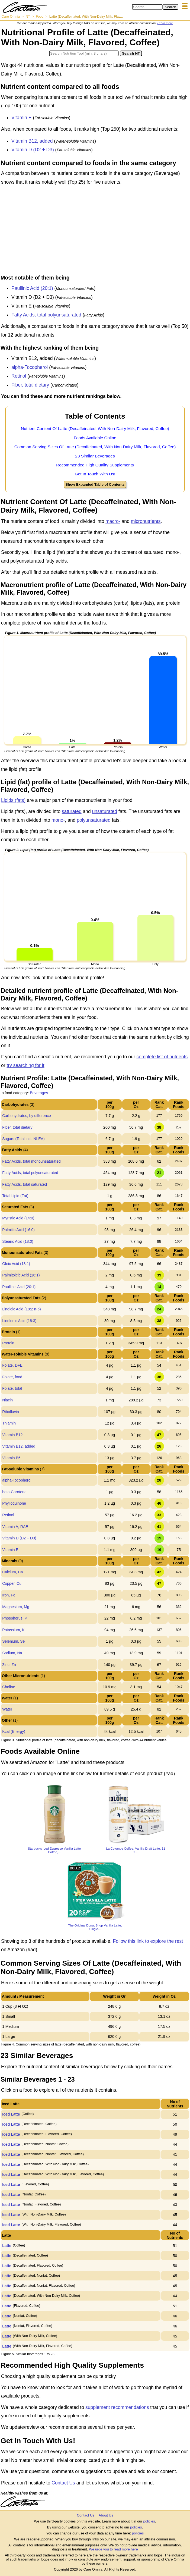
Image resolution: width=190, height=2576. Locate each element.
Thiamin (9, 1423)
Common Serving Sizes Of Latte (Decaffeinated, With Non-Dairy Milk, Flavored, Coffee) (95, 446)
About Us (106, 2515)
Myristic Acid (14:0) (18, 1218)
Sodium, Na (12, 1653)
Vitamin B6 (11, 1458)
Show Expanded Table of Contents (94, 484)
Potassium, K (13, 1630)
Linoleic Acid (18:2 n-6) (21, 1309)
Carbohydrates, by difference (26, 1115)
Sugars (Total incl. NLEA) (23, 1139)
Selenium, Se (13, 1641)
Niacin (7, 1400)
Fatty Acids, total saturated (24, 1184)
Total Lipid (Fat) (15, 1196)
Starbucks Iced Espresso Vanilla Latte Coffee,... (54, 1850)
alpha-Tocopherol (29, 367)
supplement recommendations (117, 2407)
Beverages (39, 1093)
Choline (8, 1687)
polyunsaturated (94, 820)
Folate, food (12, 1377)
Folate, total (12, 1388)
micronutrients (146, 521)
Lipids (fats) (13, 800)
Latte (6, 2246)
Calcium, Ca (12, 1572)
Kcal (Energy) (13, 1731)
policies (149, 2521)
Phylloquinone (14, 1503)
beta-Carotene (14, 1492)
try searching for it (25, 1065)
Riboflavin (10, 1412)
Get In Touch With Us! (95, 474)
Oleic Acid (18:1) (16, 1264)
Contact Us (63, 2483)
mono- (58, 820)
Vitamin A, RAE (15, 1526)
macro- (112, 521)
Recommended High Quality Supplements (95, 465)
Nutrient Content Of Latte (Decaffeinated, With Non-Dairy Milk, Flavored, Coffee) (95, 428)
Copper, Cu (11, 1583)
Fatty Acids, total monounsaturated (31, 1161)
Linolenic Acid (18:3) (19, 1321)
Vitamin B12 (12, 1435)
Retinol (18, 376)
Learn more (165, 23)
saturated (72, 811)
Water (7, 1709)
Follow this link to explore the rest (148, 1941)
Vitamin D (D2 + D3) (32, 149)
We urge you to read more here (113, 2549)
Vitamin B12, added (32, 141)
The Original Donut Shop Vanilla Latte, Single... (95, 1927)
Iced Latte (11, 2114)
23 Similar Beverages (95, 456)
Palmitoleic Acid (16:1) (21, 1275)
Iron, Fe (8, 1595)
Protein (8, 1343)
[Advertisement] (95, 231)
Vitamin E (21, 117)
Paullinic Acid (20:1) (32, 288)
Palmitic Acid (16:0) (18, 1230)
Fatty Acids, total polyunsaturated (46, 315)
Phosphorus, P (14, 1618)
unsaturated (104, 811)
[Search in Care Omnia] (147, 7)
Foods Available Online (95, 437)
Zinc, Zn (9, 1664)
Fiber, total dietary (30, 385)
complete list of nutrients (162, 1056)
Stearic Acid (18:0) (17, 1241)
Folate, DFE (12, 1365)
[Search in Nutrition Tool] (84, 53)
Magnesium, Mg (15, 1607)
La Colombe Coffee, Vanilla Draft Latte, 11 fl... (135, 1850)
